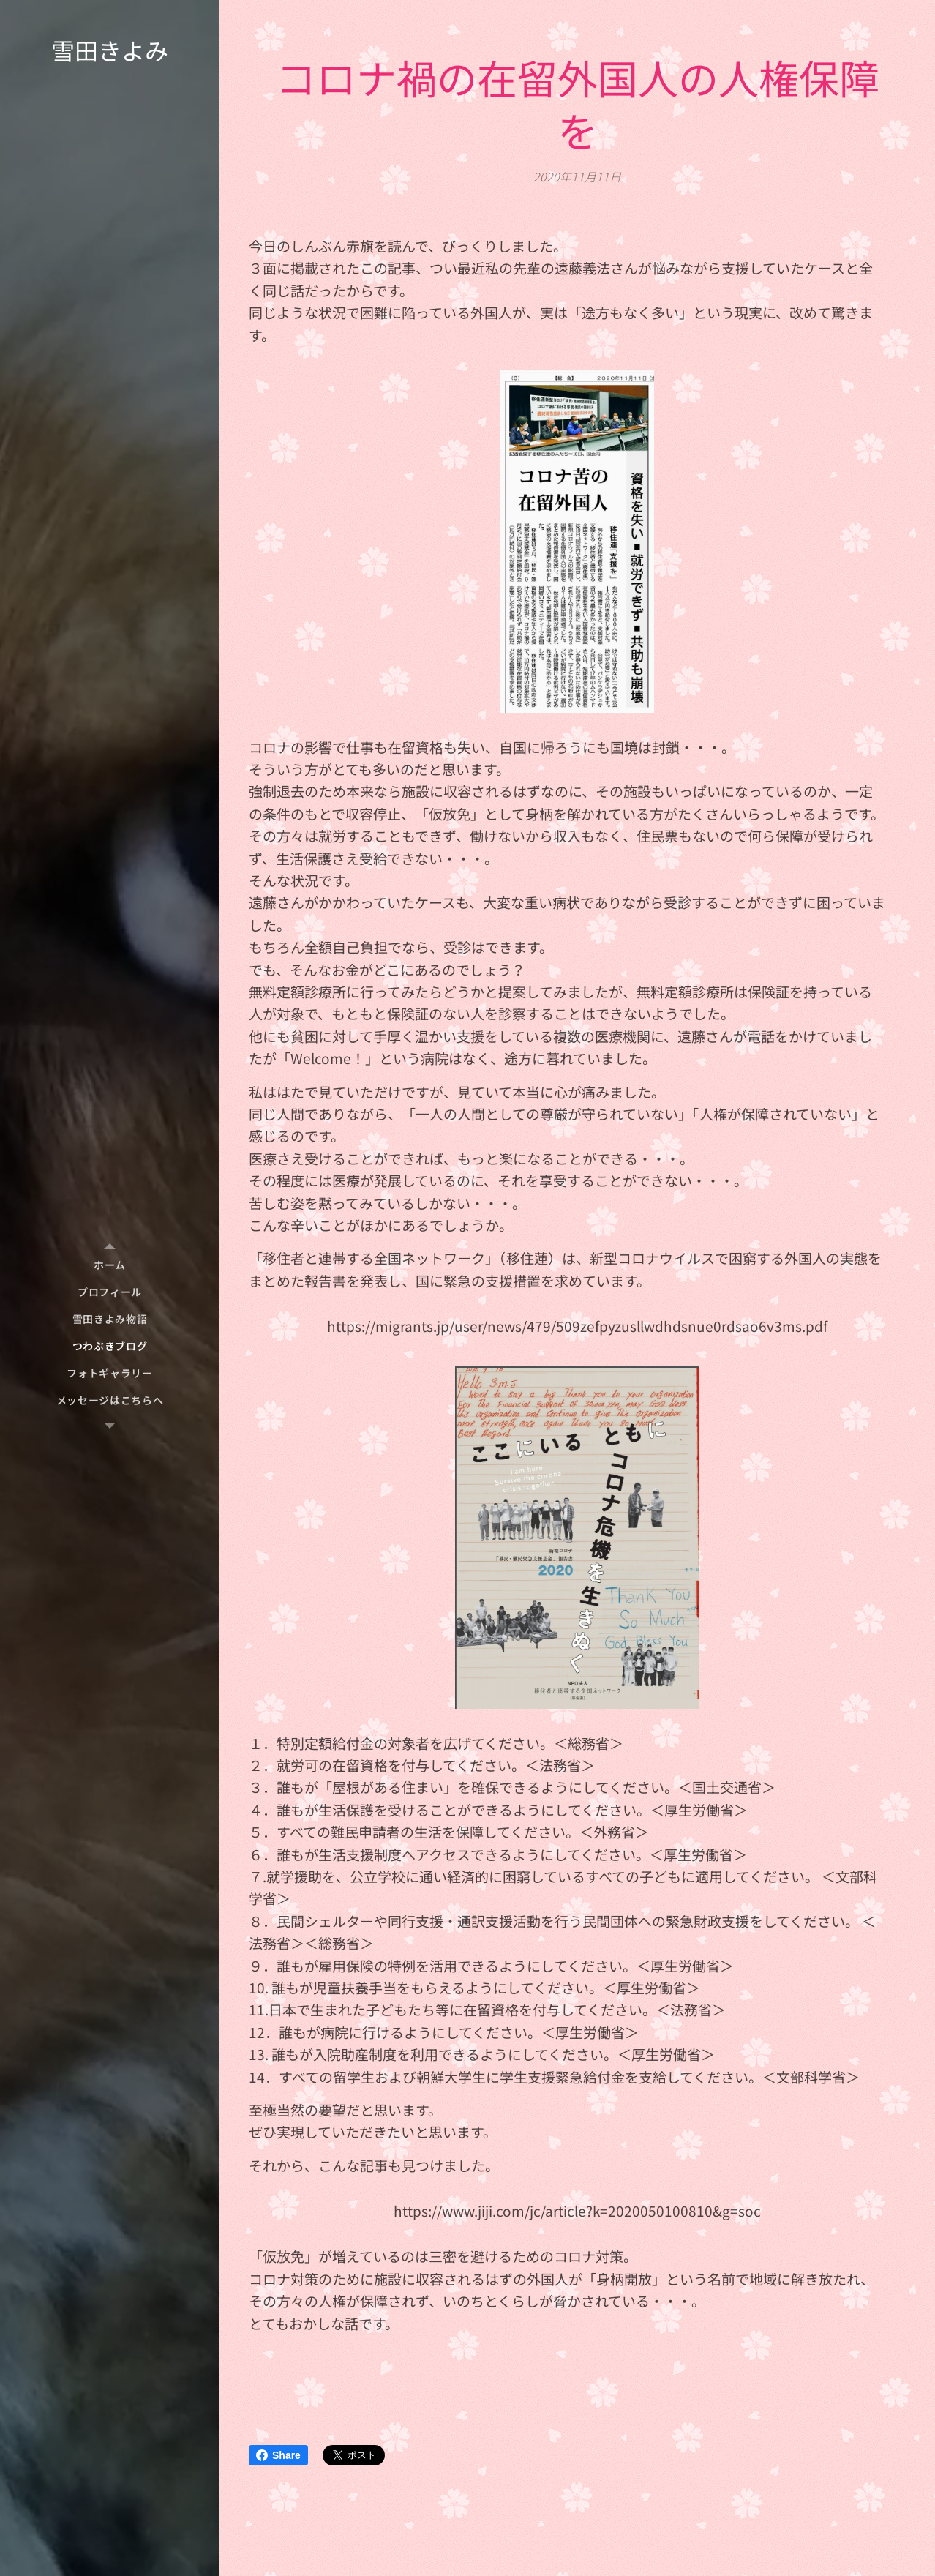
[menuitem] (109, 1265)
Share (278, 2455)
